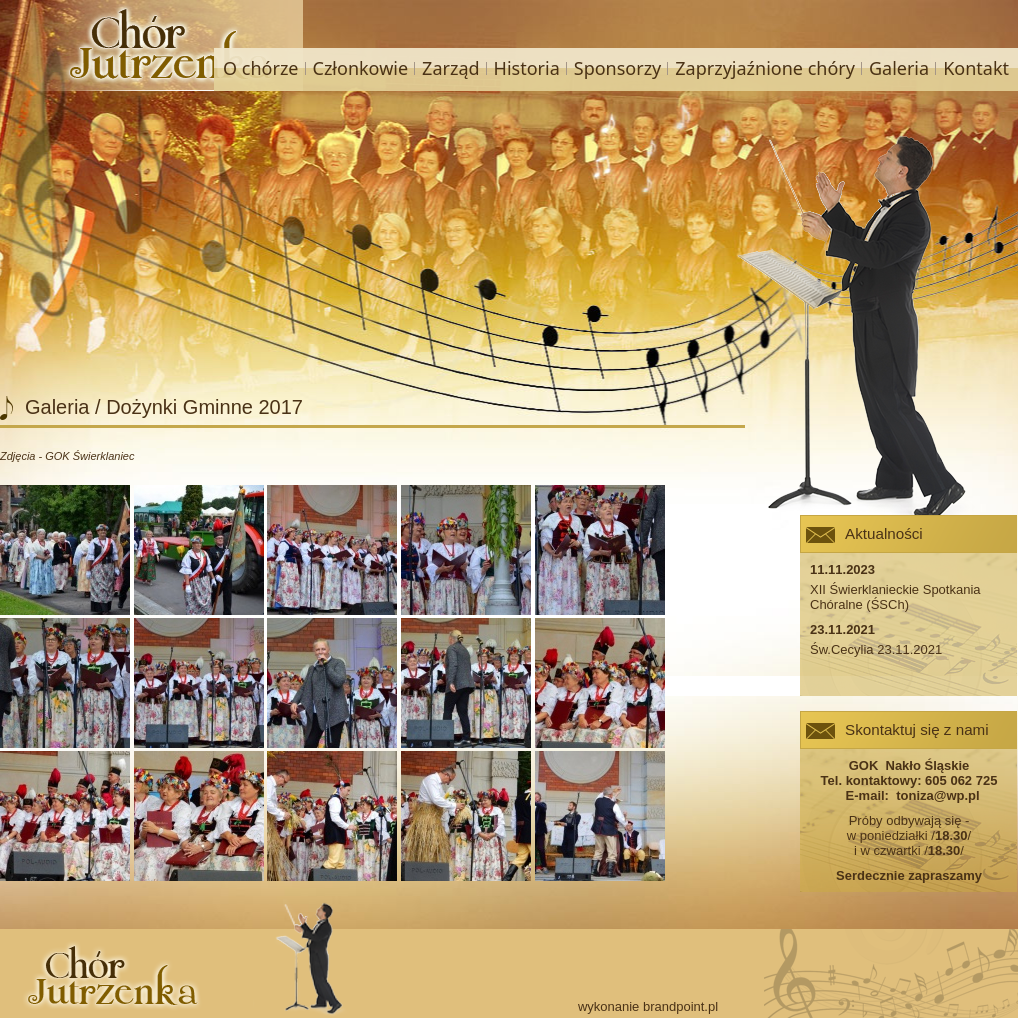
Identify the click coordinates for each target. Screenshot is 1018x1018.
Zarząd (450, 68)
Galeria (899, 68)
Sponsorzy (618, 68)
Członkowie (361, 68)
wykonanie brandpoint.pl (648, 1006)
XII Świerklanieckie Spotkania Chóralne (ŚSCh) (895, 597)
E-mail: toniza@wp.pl (908, 795)
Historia (527, 68)
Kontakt (976, 68)
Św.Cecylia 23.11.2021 (876, 649)
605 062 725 (961, 780)
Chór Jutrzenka (157, 45)
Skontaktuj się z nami (917, 729)
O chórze (260, 68)
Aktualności (884, 533)
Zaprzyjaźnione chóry (765, 68)
